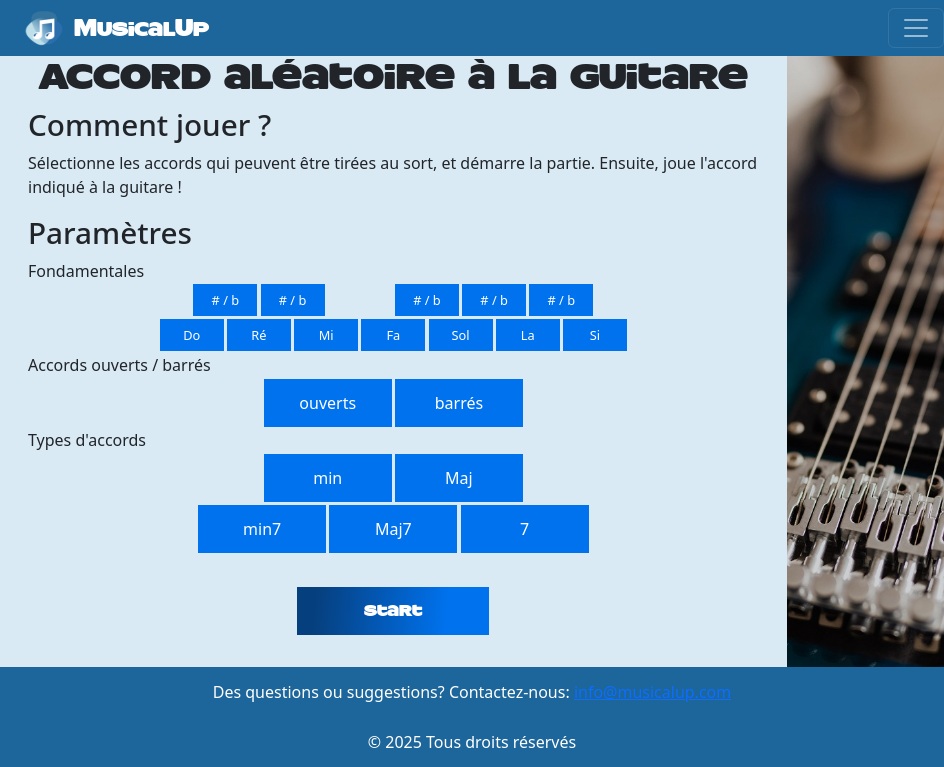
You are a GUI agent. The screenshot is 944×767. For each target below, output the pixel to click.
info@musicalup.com (652, 692)
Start (393, 611)
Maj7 (393, 529)
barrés (459, 403)
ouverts (327, 403)
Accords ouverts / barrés (119, 365)
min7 (262, 529)
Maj (459, 478)
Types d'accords (87, 440)
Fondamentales (86, 271)
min (327, 478)
